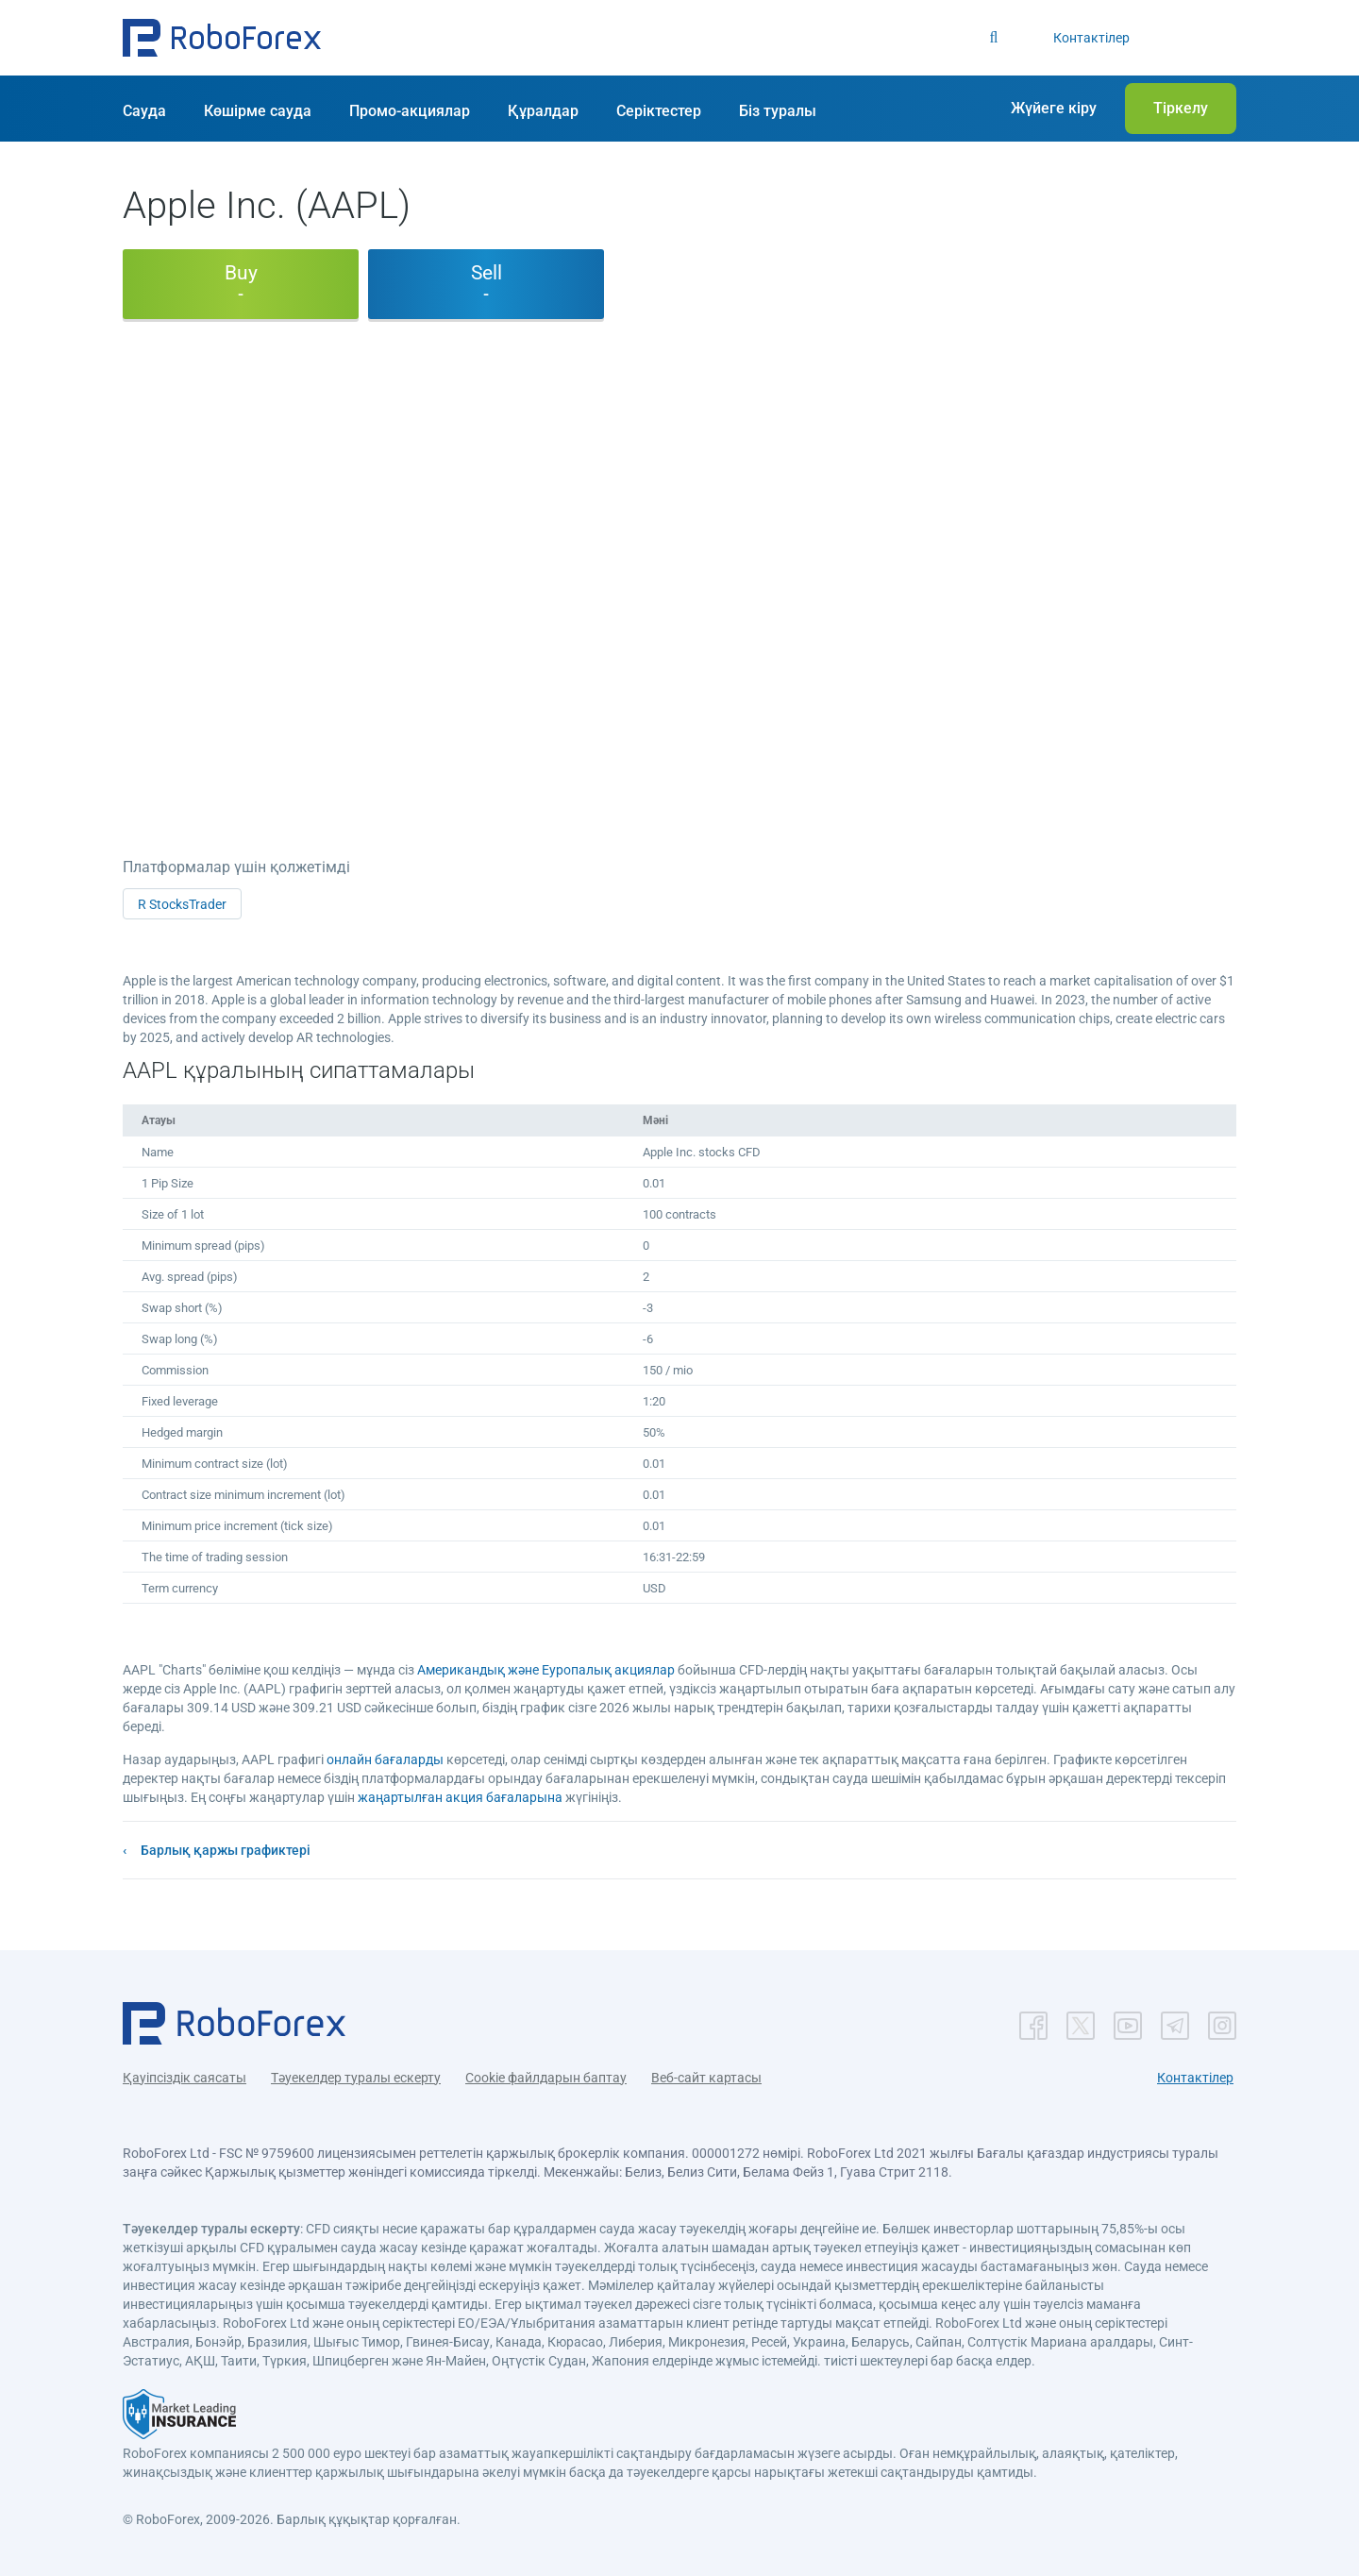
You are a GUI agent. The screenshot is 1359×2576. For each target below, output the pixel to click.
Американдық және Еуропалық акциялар (546, 1669)
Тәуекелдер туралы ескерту (356, 2077)
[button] (222, 38)
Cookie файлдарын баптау (546, 2077)
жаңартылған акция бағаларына (460, 1797)
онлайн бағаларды (385, 1759)
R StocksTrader (182, 904)
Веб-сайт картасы (706, 2077)
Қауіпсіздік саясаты (184, 2077)
